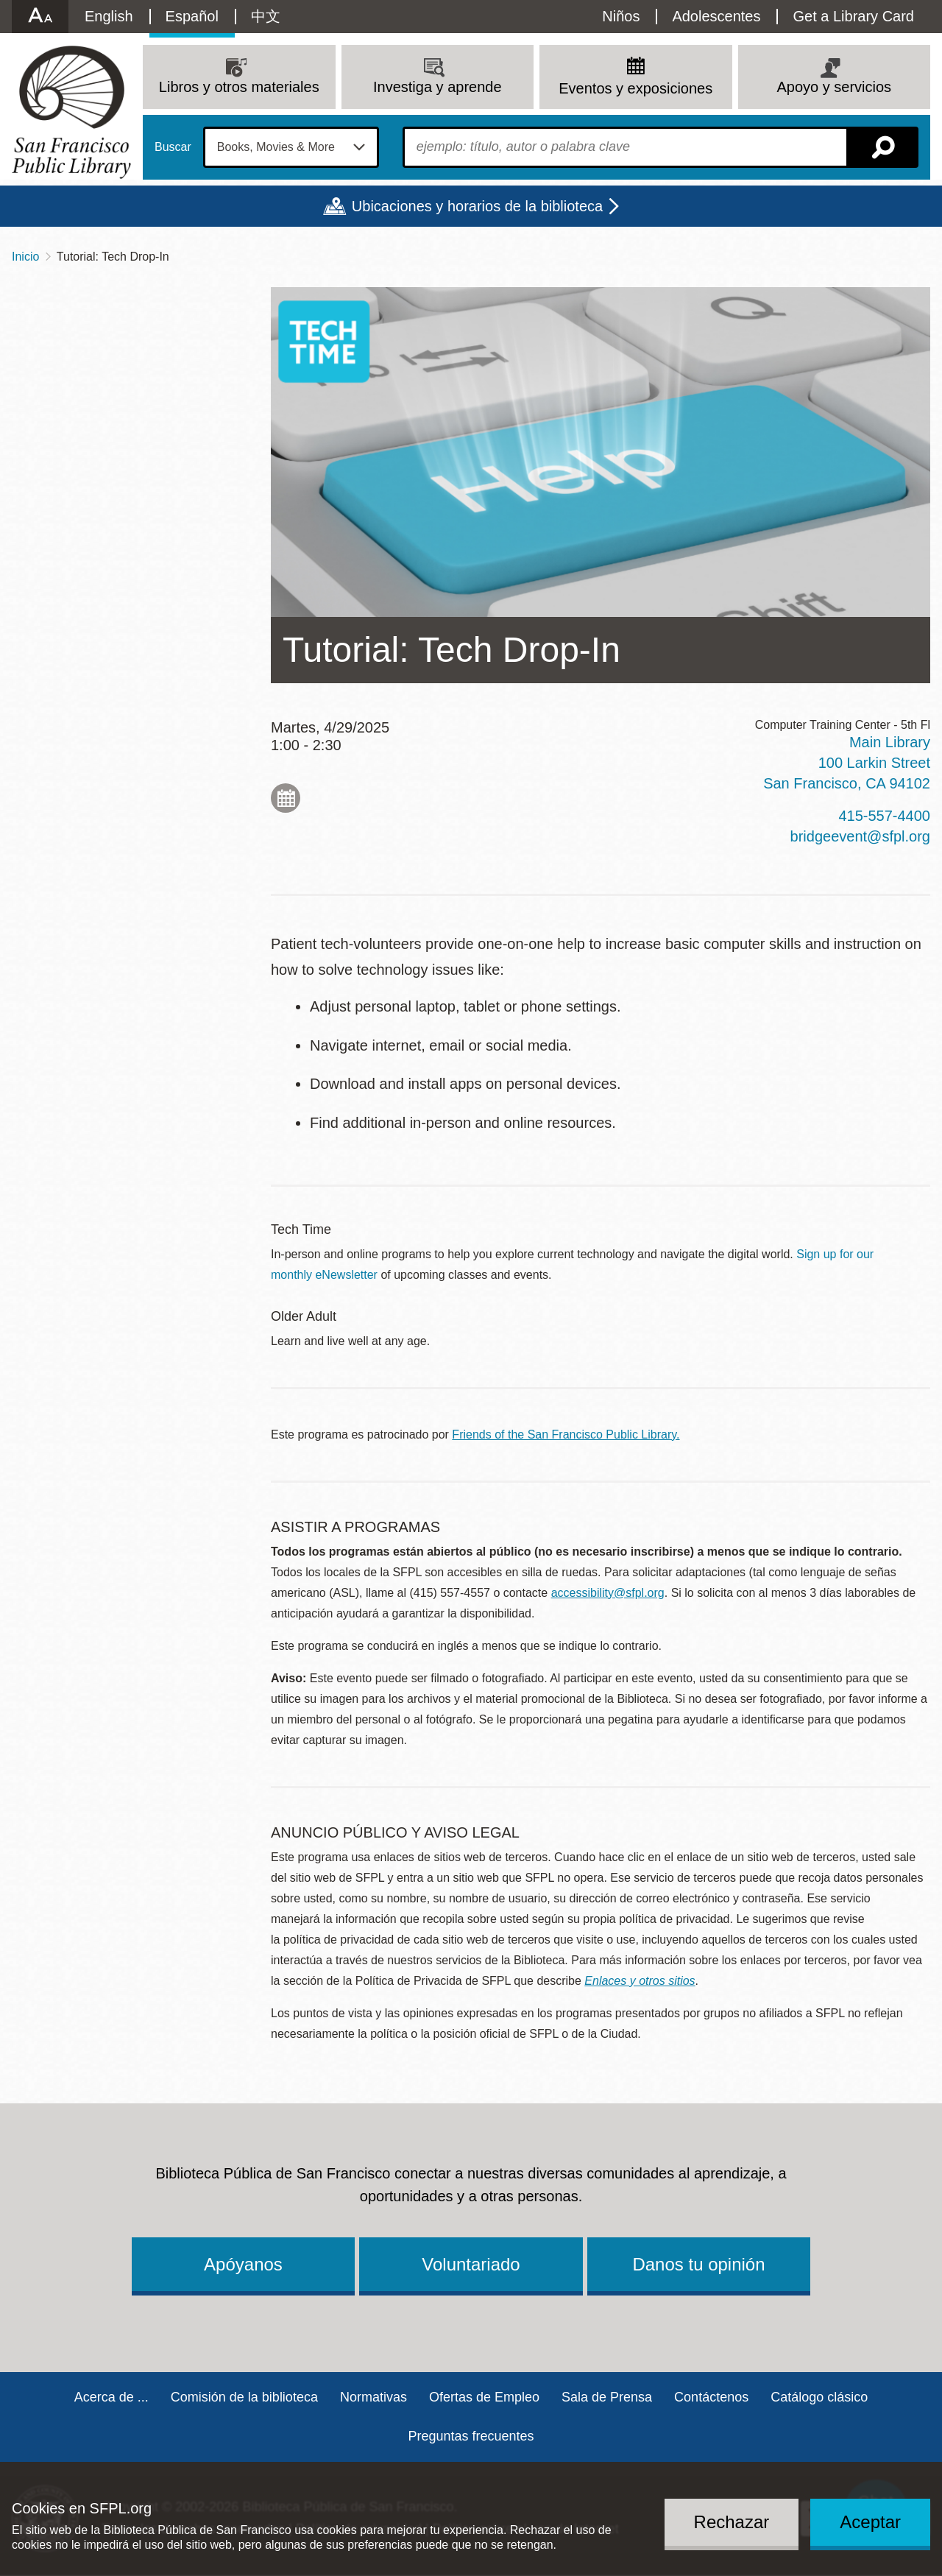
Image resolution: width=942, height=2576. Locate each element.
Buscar (173, 147)
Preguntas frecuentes (471, 2436)
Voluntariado (471, 2264)
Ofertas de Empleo (484, 2397)
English (109, 16)
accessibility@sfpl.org (608, 1593)
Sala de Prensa (607, 2397)
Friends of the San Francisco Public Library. (565, 1434)
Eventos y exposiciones (635, 88)
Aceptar (870, 2522)
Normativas (373, 2397)
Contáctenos (711, 2397)
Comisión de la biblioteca (244, 2397)
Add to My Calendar (285, 798)
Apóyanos (243, 2264)
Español (192, 16)
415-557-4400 (884, 816)
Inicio (25, 256)
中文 (265, 16)
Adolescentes (716, 16)
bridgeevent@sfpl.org (860, 836)
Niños (621, 16)
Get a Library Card (853, 16)
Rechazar (732, 2522)
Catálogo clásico (819, 2397)
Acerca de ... (111, 2397)
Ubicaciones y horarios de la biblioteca (477, 206)
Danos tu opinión (698, 2264)
